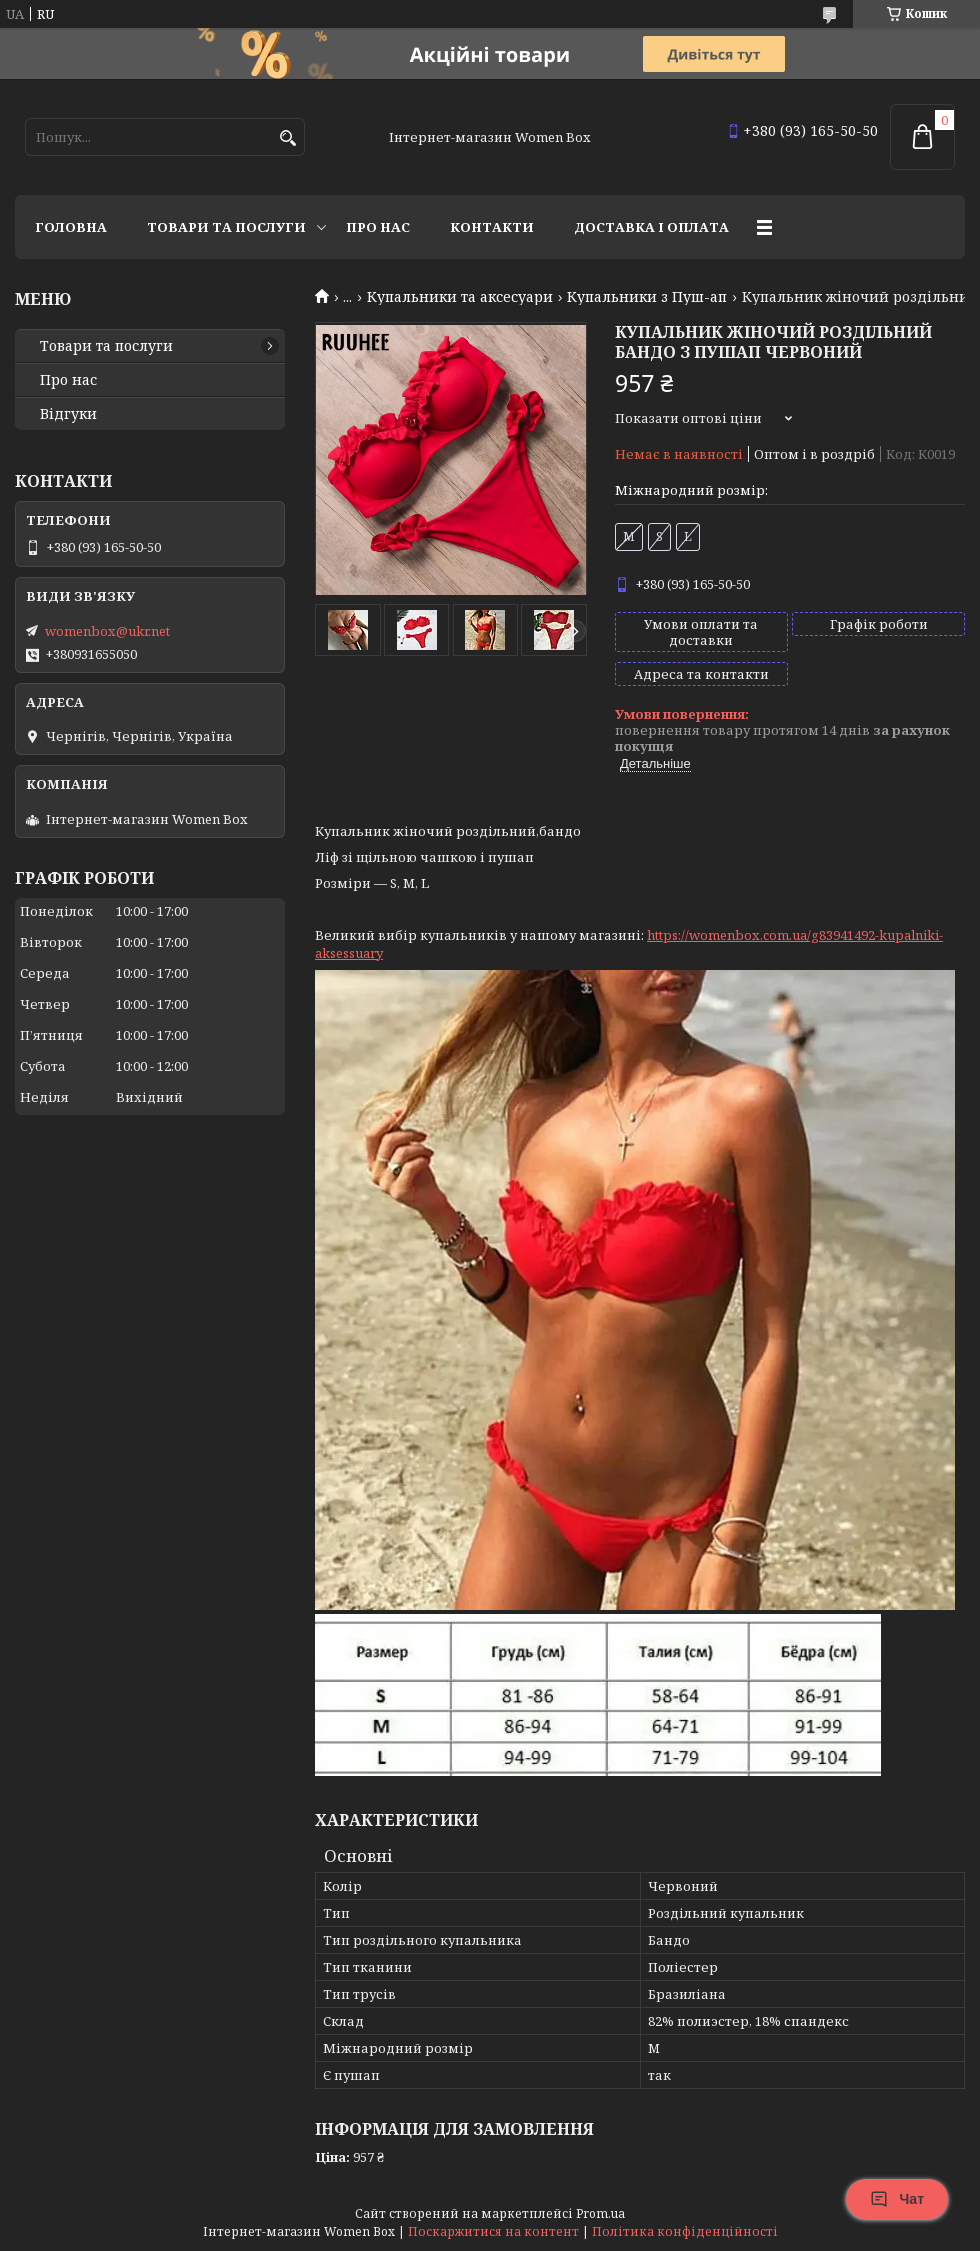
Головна (71, 227)
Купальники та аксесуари (460, 297)
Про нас (378, 227)
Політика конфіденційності (685, 2231)
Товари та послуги (226, 227)
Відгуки (68, 414)
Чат (897, 2199)
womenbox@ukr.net (107, 631)
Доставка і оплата (651, 227)
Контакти (492, 227)
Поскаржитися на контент (493, 2231)
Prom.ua (600, 2213)
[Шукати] (287, 138)
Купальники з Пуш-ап (647, 297)
